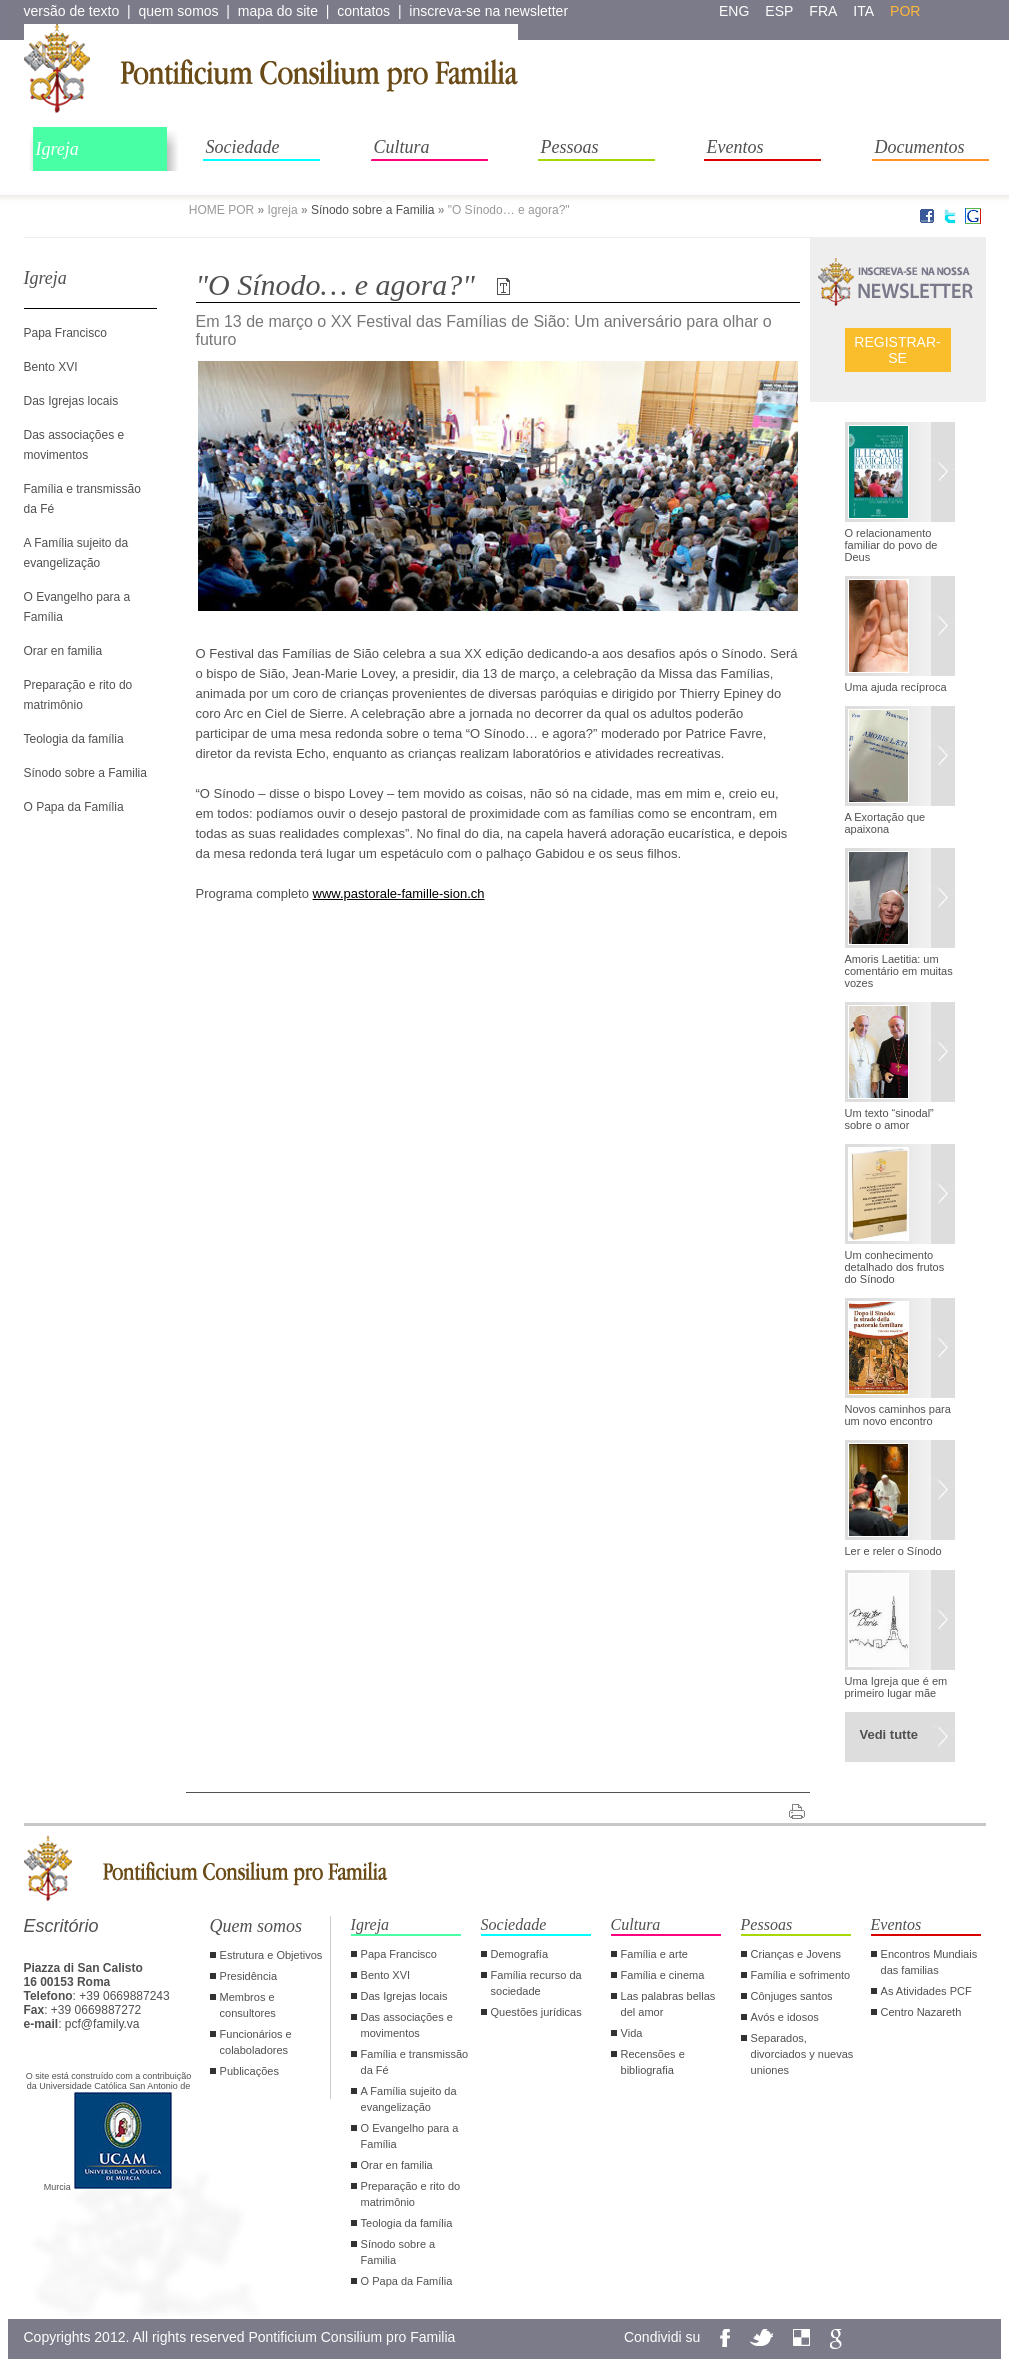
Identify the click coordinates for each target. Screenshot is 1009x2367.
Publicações (249, 2071)
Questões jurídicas (536, 2012)
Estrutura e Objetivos (271, 1955)
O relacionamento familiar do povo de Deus (891, 545)
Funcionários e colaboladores (256, 2042)
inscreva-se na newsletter (488, 11)
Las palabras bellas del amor (668, 2004)
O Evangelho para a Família (410, 2136)
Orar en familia (63, 651)
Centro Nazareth (921, 2012)
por (905, 11)
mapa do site (278, 11)
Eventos (735, 147)
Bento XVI (51, 367)
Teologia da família (74, 739)
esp (779, 11)
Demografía (519, 1954)
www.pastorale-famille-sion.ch (399, 893)
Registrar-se (897, 350)
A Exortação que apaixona (885, 823)
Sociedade (243, 147)
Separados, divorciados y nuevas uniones (802, 2054)
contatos (363, 11)
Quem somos (256, 1926)
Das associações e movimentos (407, 2025)
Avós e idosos (785, 2017)
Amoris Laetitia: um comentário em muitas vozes (899, 971)
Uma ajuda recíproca (896, 687)
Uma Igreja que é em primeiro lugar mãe (896, 1687)
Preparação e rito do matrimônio (411, 2194)
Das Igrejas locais (71, 401)
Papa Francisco (65, 333)
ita (863, 11)
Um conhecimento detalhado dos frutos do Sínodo (895, 1267)
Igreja (57, 149)
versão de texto (72, 11)
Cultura (402, 147)
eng (734, 11)
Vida (632, 2033)
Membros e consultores (248, 2005)
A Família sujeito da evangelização (409, 2099)
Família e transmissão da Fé (415, 2062)
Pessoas (570, 147)
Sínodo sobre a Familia (372, 210)
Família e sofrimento (801, 1975)
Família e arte (654, 1954)
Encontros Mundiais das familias (929, 1962)
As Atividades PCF (926, 1991)
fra (823, 11)
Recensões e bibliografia (653, 2062)
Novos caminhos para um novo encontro (898, 1415)
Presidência (248, 1976)
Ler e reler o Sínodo (893, 1551)
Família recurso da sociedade (536, 1983)
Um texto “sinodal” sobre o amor (889, 1119)
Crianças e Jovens (796, 1954)
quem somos (178, 11)
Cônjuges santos (792, 1996)
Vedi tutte (889, 1734)
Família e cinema (663, 1975)
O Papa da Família (74, 807)
